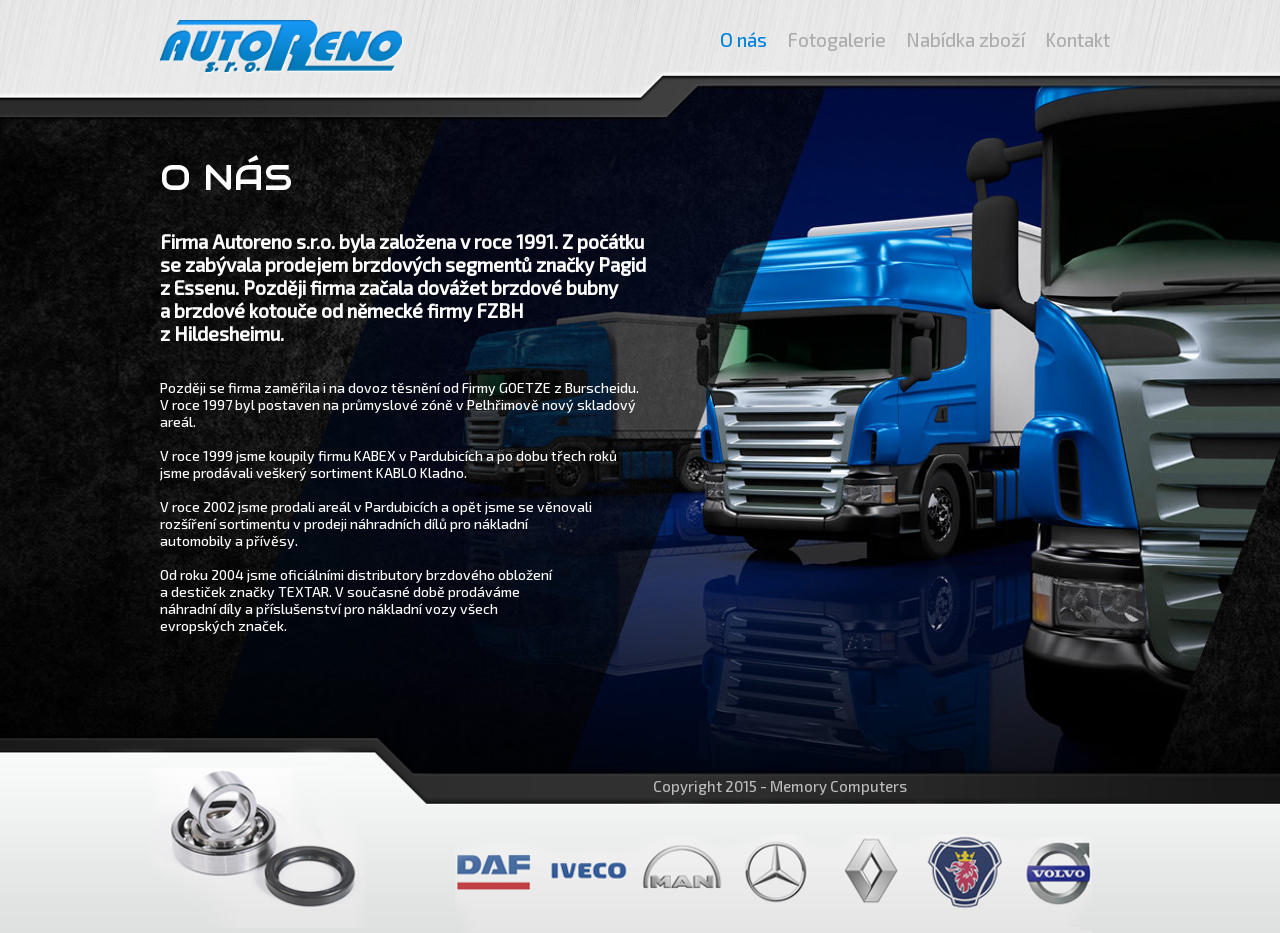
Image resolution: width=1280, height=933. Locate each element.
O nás (743, 39)
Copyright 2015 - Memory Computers (780, 786)
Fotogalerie (836, 39)
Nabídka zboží (965, 39)
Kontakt (1077, 39)
